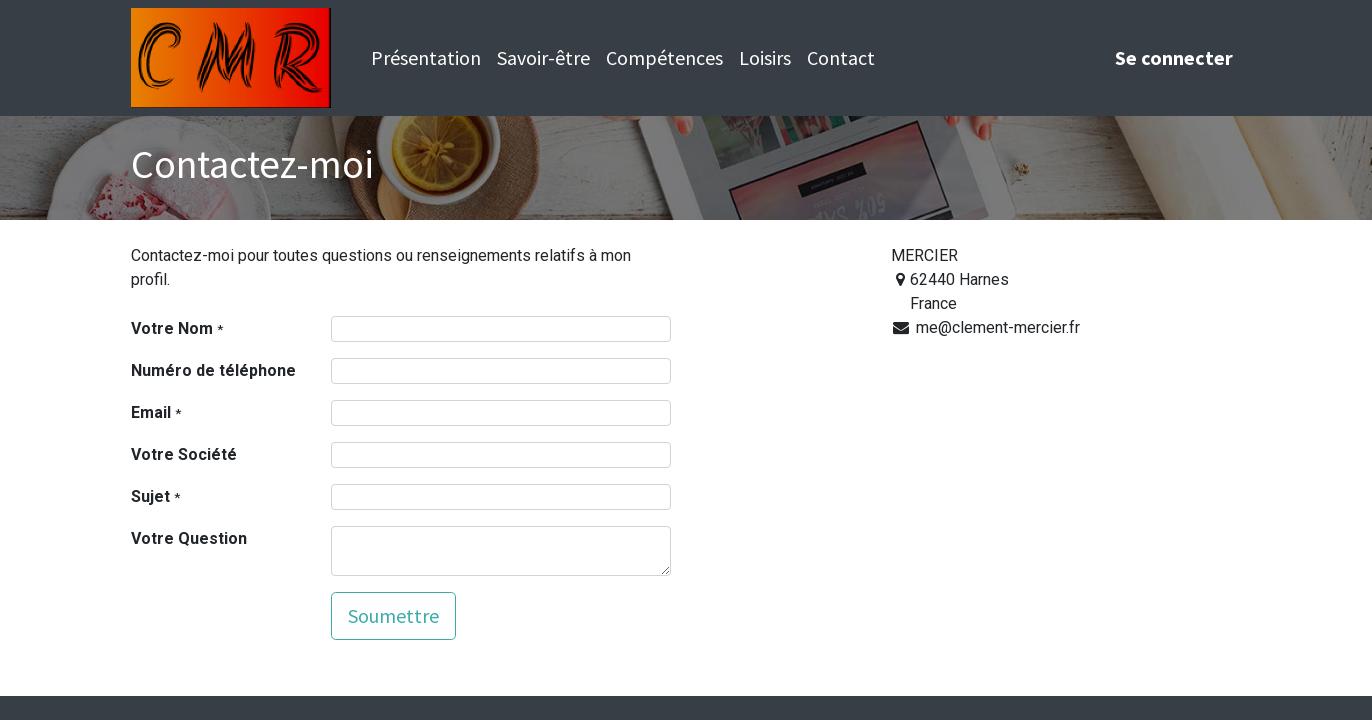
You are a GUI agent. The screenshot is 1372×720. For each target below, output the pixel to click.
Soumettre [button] (393, 615)
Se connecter (1174, 57)
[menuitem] (426, 58)
